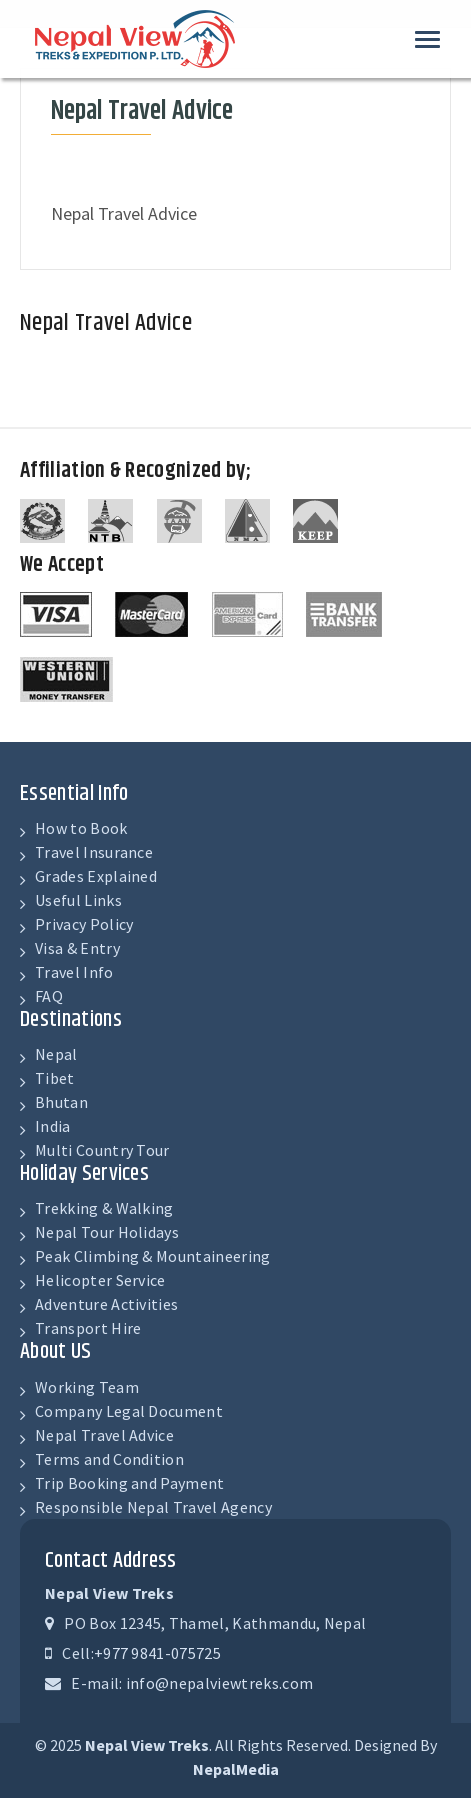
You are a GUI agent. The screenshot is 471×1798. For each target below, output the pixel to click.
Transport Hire (88, 1328)
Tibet (55, 1078)
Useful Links (78, 900)
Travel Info (74, 972)
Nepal (56, 1054)
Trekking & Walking (104, 1208)
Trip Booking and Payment (130, 1483)
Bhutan (61, 1102)
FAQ (49, 996)
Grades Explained (96, 876)
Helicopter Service (100, 1280)
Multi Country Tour (102, 1150)
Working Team (87, 1387)
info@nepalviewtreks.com (219, 1683)
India (53, 1126)
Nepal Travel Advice (104, 1435)
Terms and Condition (109, 1459)
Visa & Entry (77, 948)
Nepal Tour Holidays (107, 1232)
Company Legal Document (129, 1411)
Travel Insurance (94, 852)
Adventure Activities (106, 1304)
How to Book (81, 828)
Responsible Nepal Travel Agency (153, 1507)
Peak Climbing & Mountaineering (153, 1256)
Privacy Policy (84, 924)
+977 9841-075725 (157, 1653)
